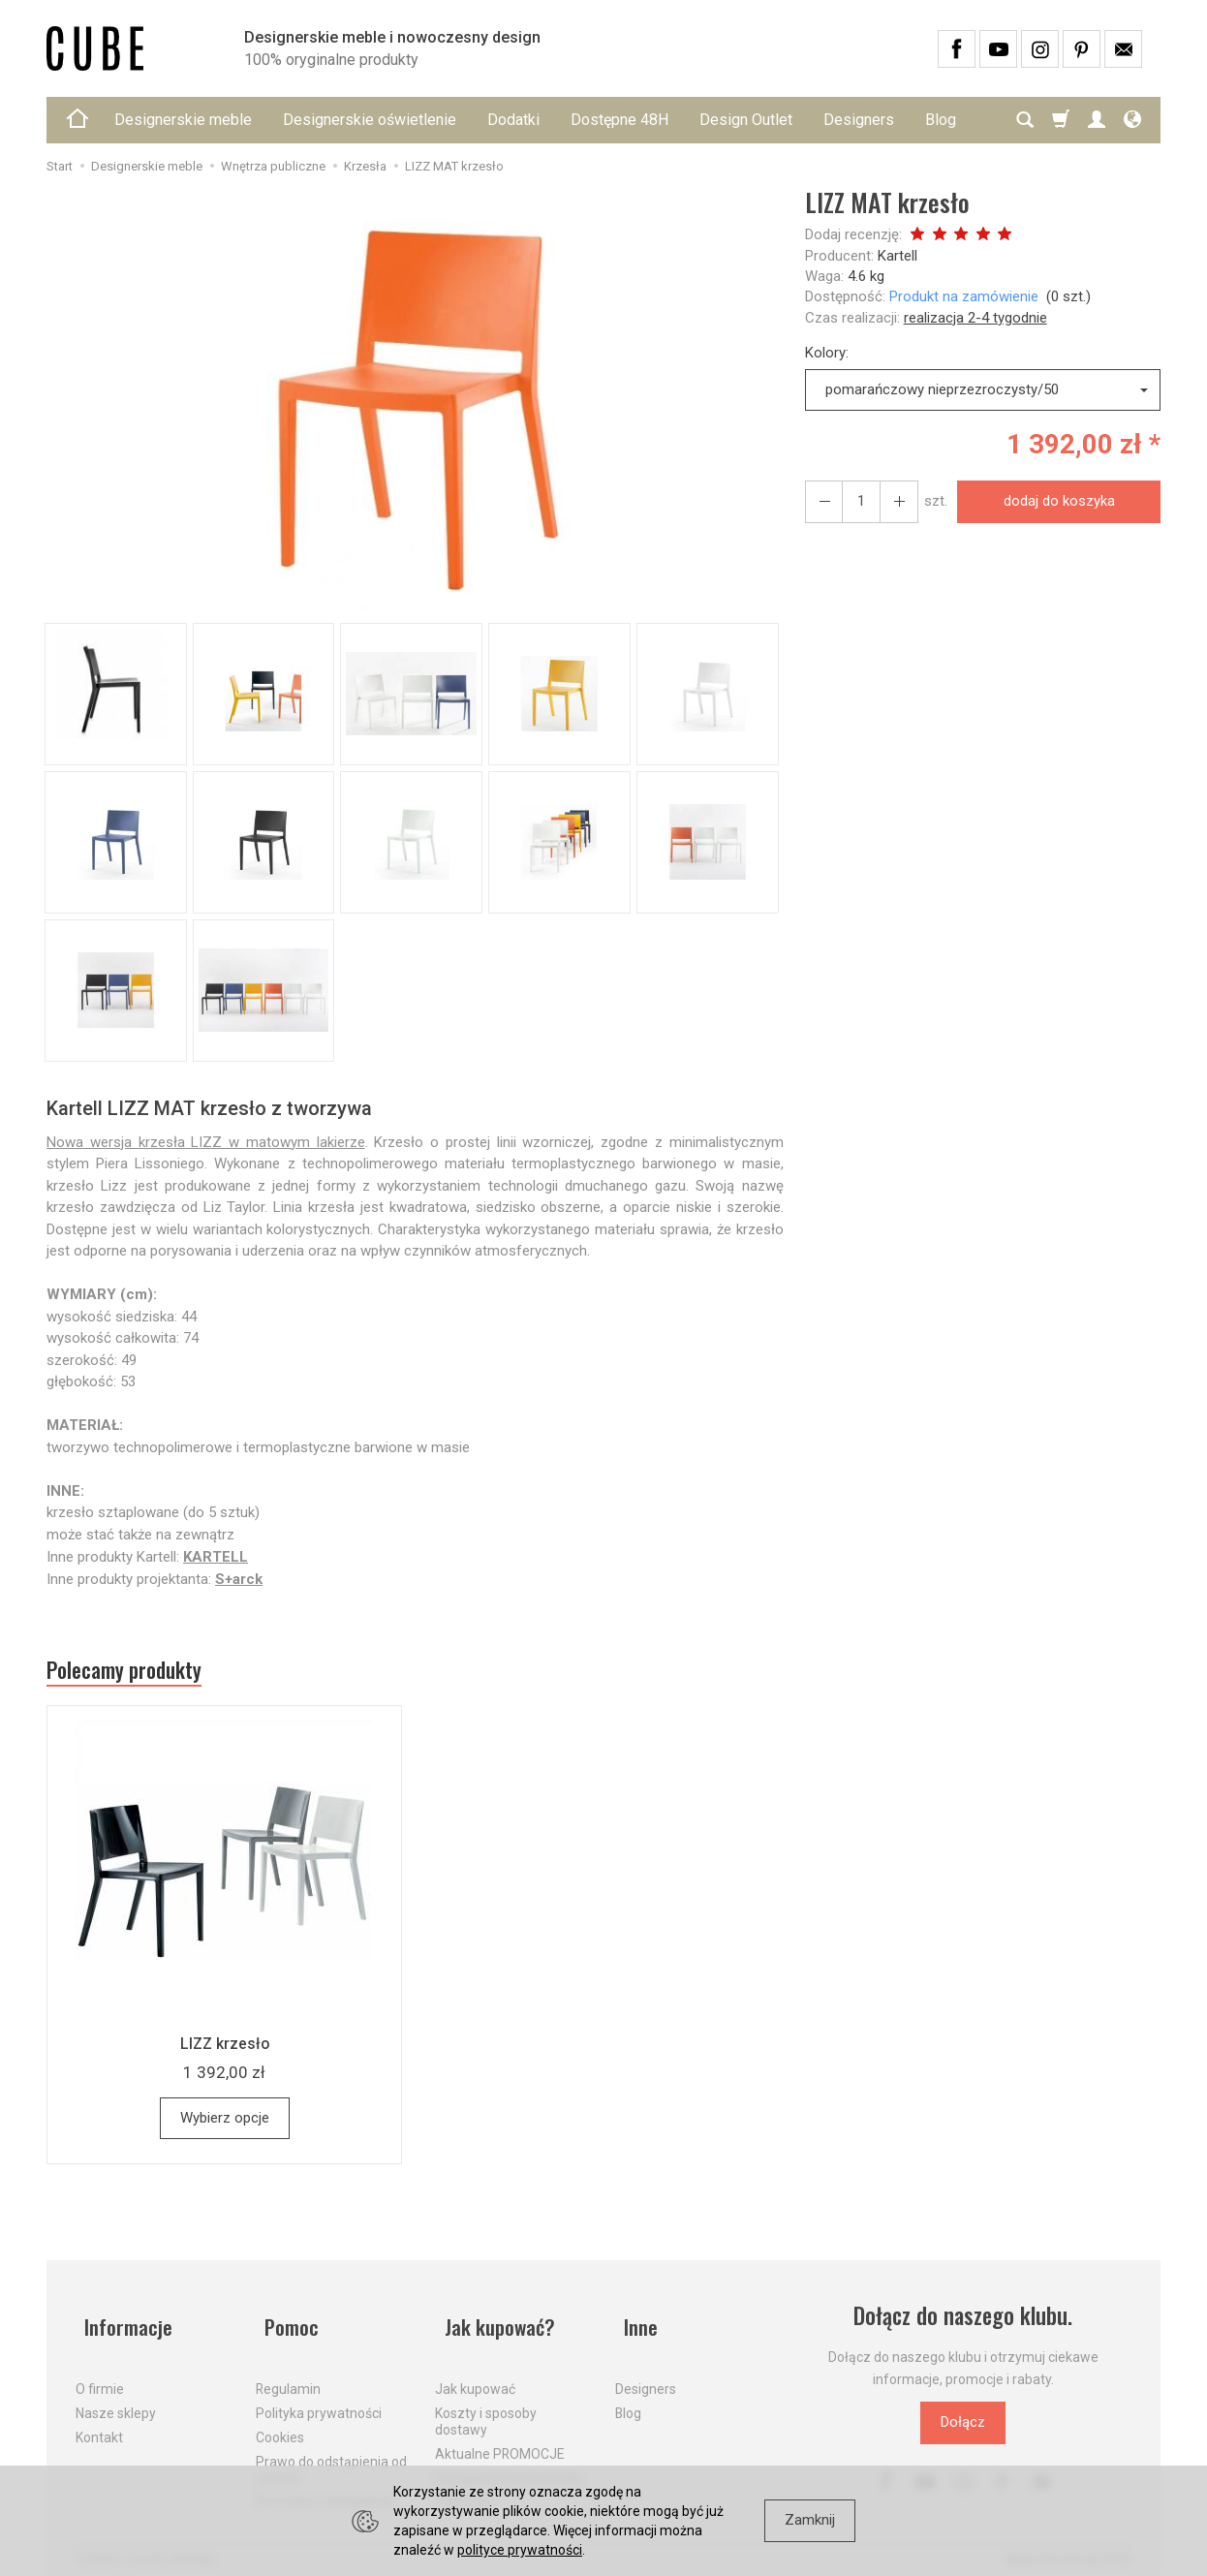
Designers (858, 119)
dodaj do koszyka (1053, 501)
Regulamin (288, 2375)
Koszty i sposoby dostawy (486, 2408)
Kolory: (827, 352)
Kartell (897, 255)
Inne (633, 2323)
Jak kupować (475, 2375)
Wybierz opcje (224, 2123)
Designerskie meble (183, 119)
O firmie (100, 2375)
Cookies (280, 2424)
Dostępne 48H (619, 119)
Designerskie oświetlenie (369, 119)
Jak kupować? (495, 2323)
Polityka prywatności (319, 2399)
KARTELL (215, 1557)
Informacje (123, 2323)
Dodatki (513, 119)
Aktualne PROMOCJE (500, 2440)
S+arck (239, 1579)
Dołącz (963, 2428)
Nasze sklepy (116, 2399)
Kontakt (99, 2424)
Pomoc (285, 2323)
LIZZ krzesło (224, 2049)
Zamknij (810, 2520)
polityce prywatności (519, 2550)
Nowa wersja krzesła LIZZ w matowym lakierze (205, 1142)
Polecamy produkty (138, 1673)
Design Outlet (745, 119)
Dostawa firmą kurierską (509, 2463)
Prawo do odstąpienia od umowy (331, 2456)
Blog (628, 2399)
